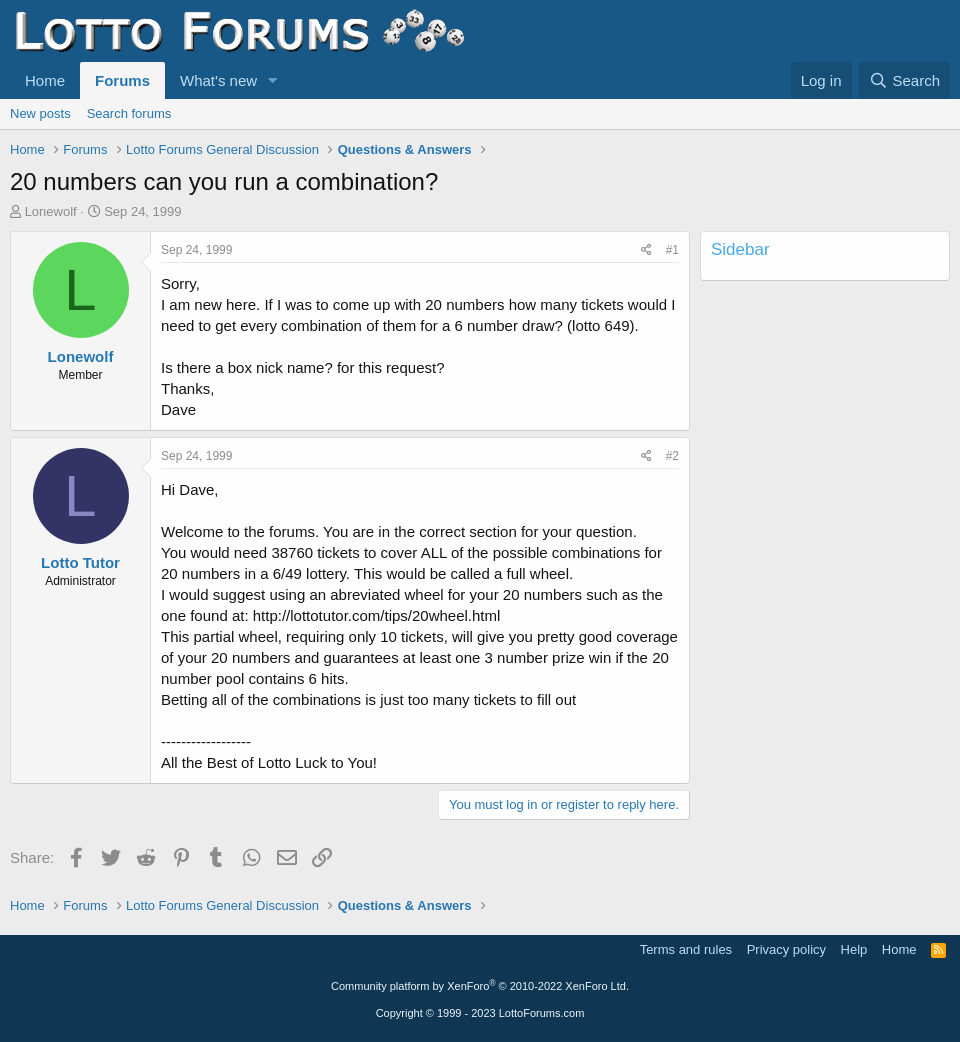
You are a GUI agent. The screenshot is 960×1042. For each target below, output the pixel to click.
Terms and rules (686, 949)
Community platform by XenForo (480, 986)
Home (45, 80)
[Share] (646, 250)
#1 (672, 250)
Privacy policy (786, 949)
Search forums (129, 113)
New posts (40, 113)
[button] (273, 80)
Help (854, 949)
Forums (122, 80)
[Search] (904, 80)
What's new (218, 80)
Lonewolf (51, 211)
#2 (672, 456)
